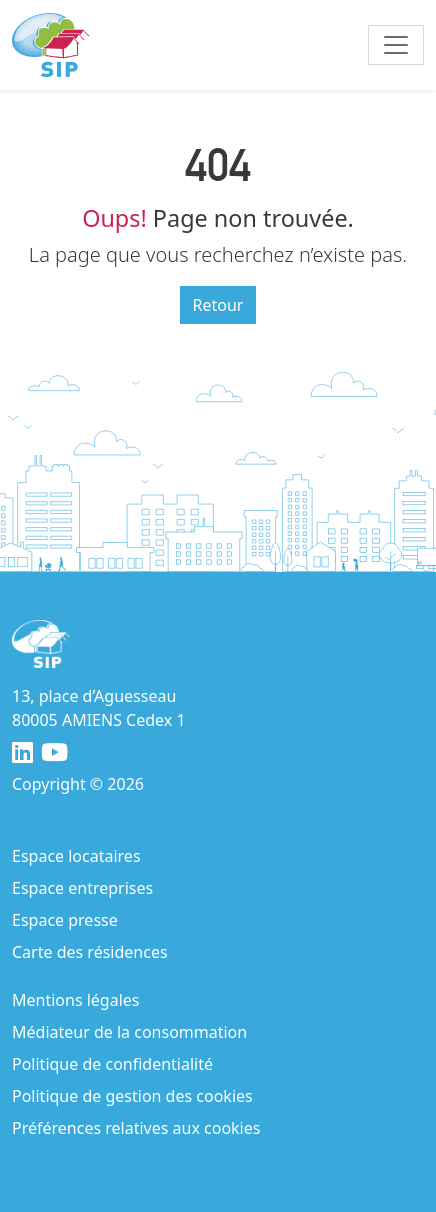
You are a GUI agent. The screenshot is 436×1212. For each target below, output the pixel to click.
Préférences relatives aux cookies (136, 1128)
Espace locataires (76, 856)
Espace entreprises (82, 888)
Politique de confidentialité (112, 1064)
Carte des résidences (90, 952)
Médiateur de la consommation (129, 1032)
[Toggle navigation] (396, 45)
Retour (218, 305)
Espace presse (65, 920)
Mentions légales (76, 1000)
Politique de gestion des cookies (132, 1096)
